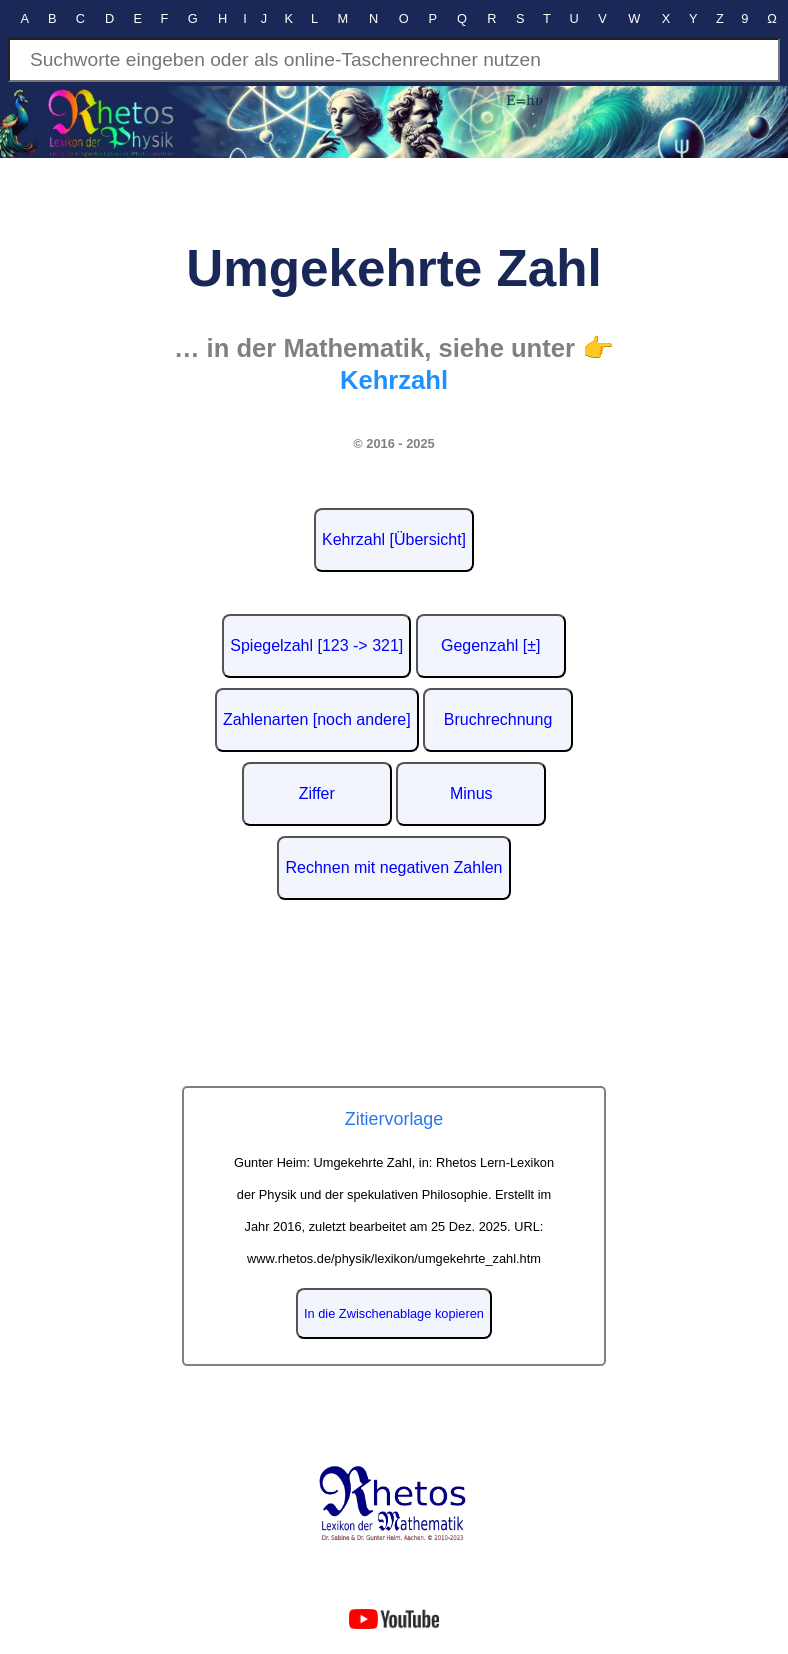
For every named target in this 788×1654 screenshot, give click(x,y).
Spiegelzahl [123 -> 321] (316, 645)
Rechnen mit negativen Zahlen (393, 867)
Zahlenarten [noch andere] (317, 719)
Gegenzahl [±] (491, 645)
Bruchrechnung (498, 719)
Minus (471, 793)
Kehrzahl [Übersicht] (394, 539)
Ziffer (317, 793)
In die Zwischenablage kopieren (394, 1313)
